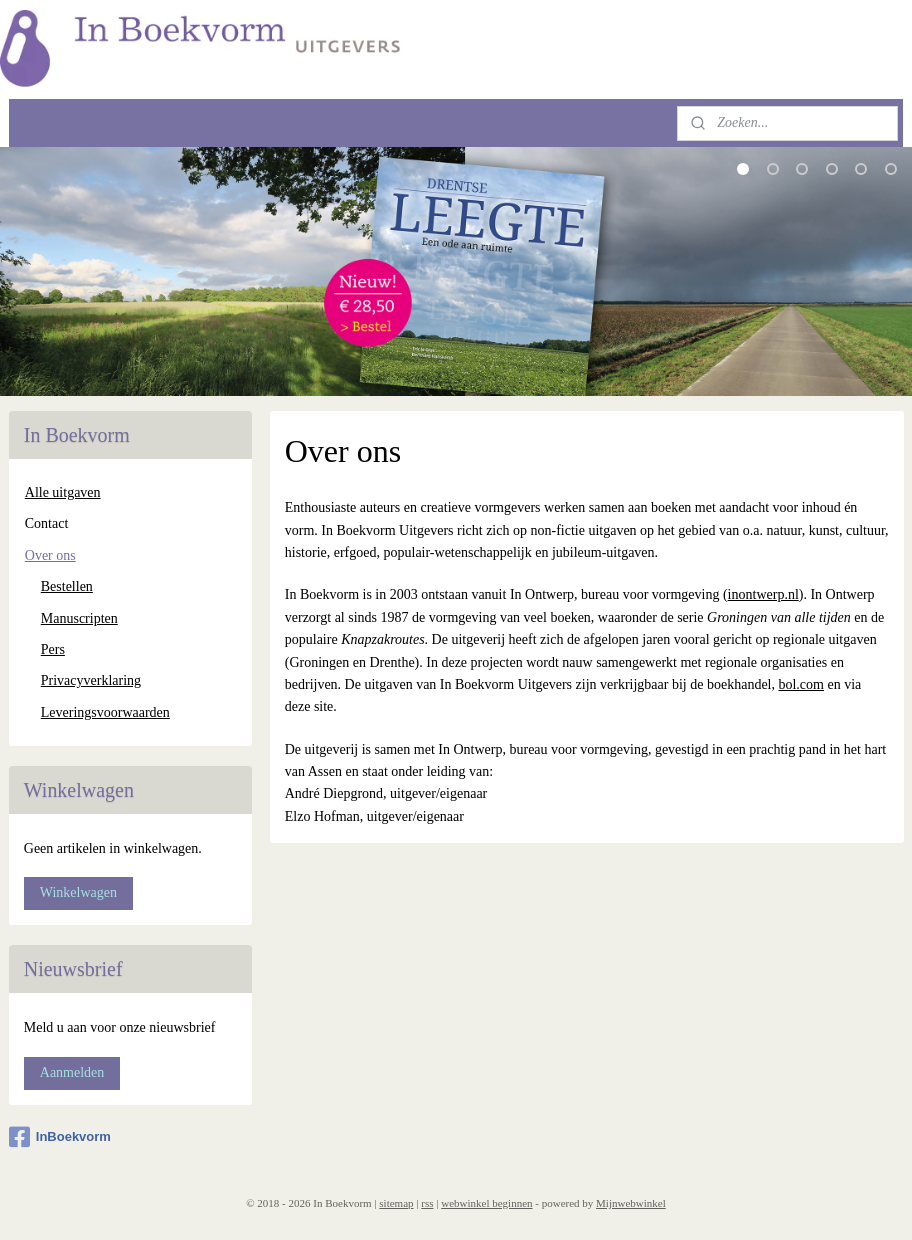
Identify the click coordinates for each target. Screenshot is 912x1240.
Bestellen (67, 586)
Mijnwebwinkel (631, 1203)
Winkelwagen (78, 892)
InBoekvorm (60, 1137)
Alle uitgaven (63, 492)
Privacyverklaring (91, 680)
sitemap (396, 1203)
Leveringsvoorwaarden (105, 712)
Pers (53, 649)
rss (427, 1203)
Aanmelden (72, 1072)
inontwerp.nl (762, 595)
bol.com (801, 684)
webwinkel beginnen (486, 1203)
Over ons (50, 555)
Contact (47, 523)
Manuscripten (79, 618)
